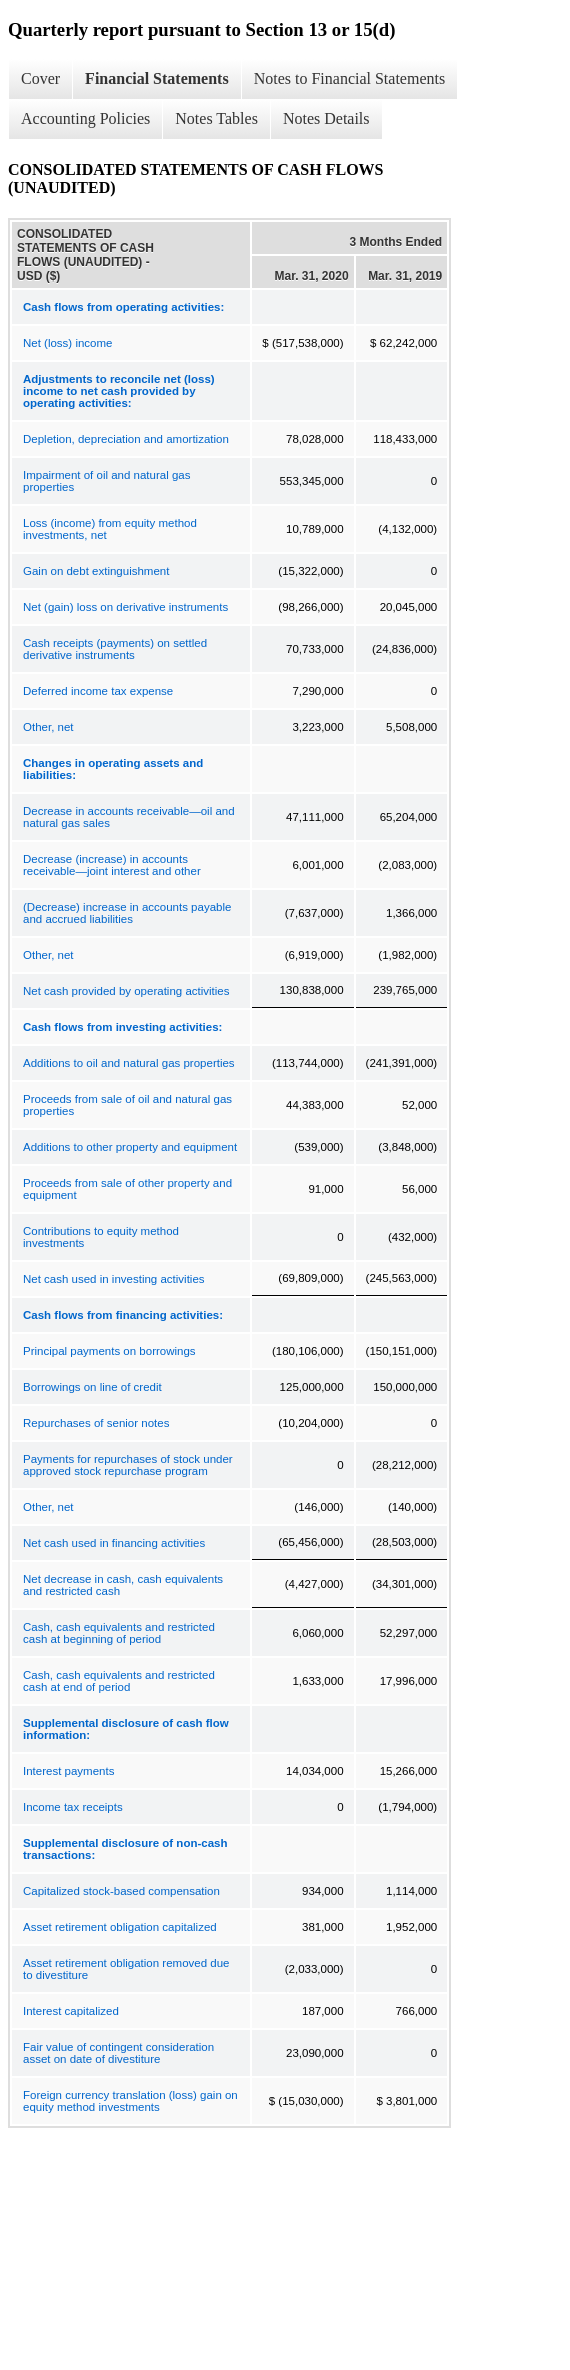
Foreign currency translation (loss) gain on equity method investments (130, 2101)
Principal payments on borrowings (109, 1351)
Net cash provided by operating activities (126, 991)
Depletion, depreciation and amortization (126, 439)
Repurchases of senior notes (96, 1423)
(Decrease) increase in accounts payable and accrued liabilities (127, 913)
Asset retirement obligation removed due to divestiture (126, 1969)
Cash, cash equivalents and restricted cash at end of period (119, 1681)
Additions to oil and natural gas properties (129, 1063)
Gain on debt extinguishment (96, 571)
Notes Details (326, 118)
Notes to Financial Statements (350, 78)
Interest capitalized (71, 2011)
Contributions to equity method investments (101, 1237)
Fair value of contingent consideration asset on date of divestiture (118, 2053)
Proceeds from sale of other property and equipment (127, 1189)
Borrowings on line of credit (92, 1387)
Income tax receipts (73, 1807)
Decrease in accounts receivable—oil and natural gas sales (129, 817)
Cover (40, 78)
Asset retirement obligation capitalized (120, 1927)
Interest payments (68, 1771)
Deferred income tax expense (98, 691)
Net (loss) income (67, 343)
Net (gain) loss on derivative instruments (125, 607)
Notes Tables (216, 118)
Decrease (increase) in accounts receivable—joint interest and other (112, 865)
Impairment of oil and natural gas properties (106, 481)
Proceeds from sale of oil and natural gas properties (127, 1105)
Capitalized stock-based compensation (121, 1891)
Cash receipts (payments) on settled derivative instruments (115, 649)
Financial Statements (157, 78)
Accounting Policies (85, 118)
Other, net (48, 727)
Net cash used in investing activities (114, 1279)
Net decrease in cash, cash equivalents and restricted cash (123, 1585)
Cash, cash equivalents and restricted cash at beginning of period (119, 1633)
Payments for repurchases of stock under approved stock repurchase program (128, 1465)
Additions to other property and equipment (130, 1147)
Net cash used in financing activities (114, 1543)
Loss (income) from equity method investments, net (110, 529)
